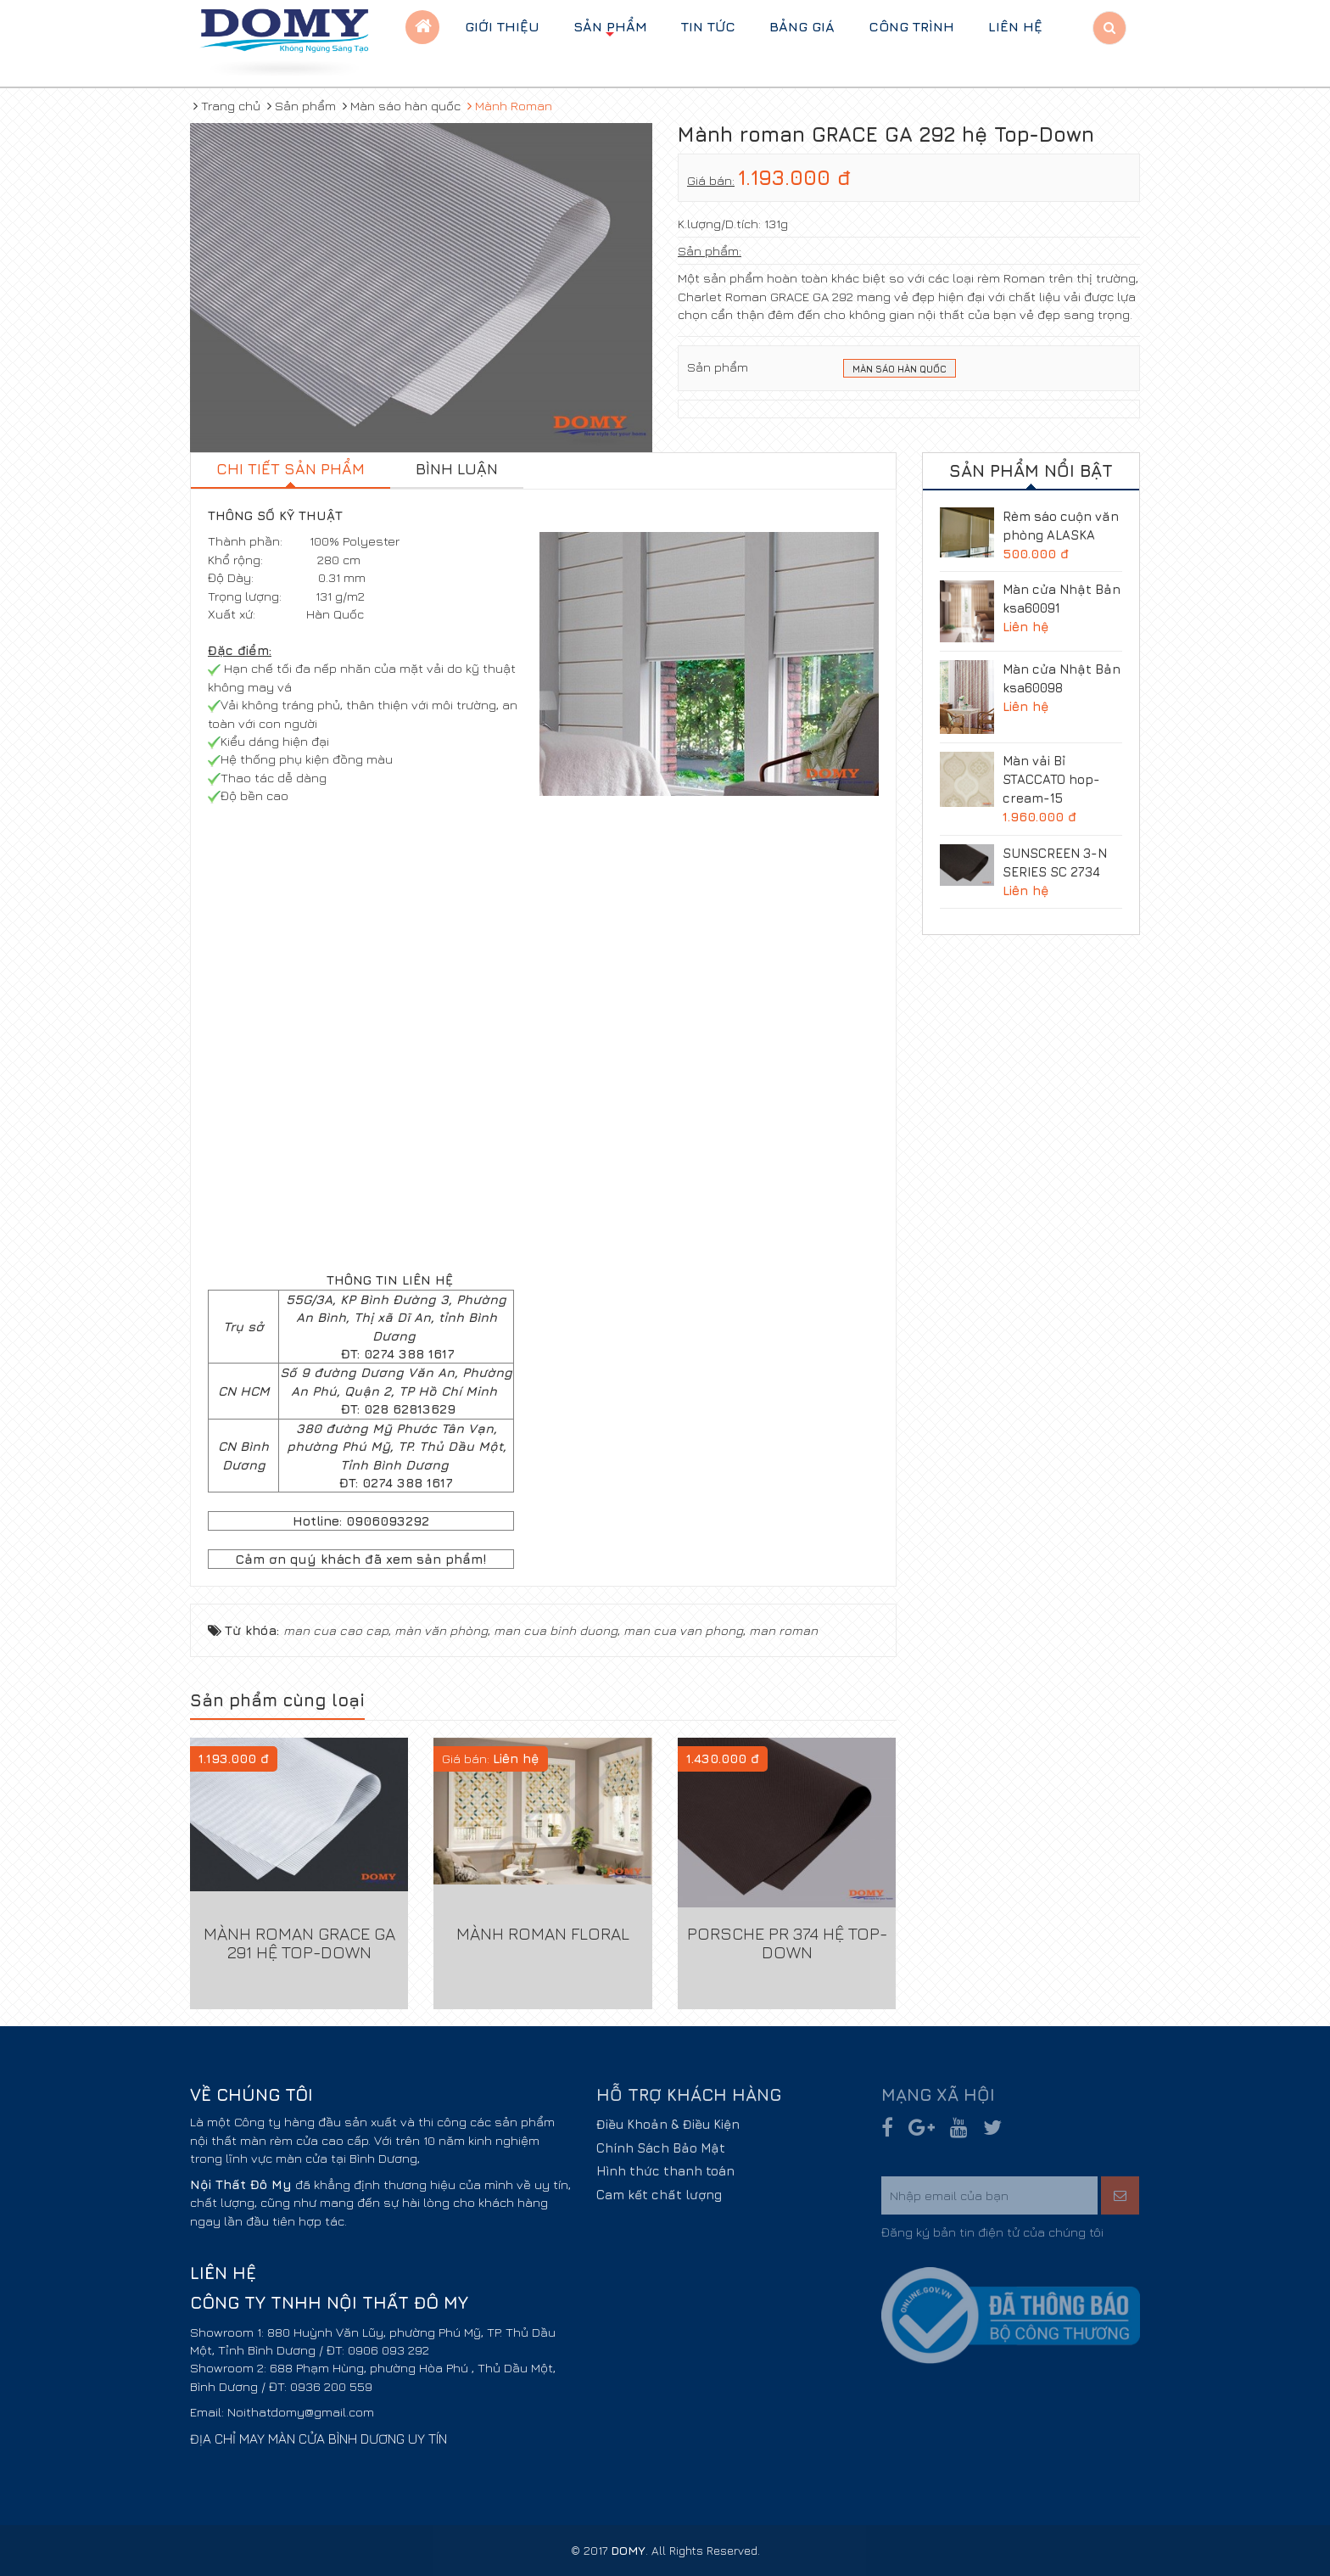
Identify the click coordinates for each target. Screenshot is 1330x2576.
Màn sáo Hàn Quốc (899, 370)
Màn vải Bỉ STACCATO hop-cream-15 (1051, 779)
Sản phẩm (610, 31)
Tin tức (708, 26)
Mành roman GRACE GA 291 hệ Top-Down (299, 1943)
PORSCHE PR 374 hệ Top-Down (787, 1943)
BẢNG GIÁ (802, 26)
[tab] (290, 471)
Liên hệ (1015, 26)
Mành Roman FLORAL (542, 1933)
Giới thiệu (502, 26)
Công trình (911, 26)
